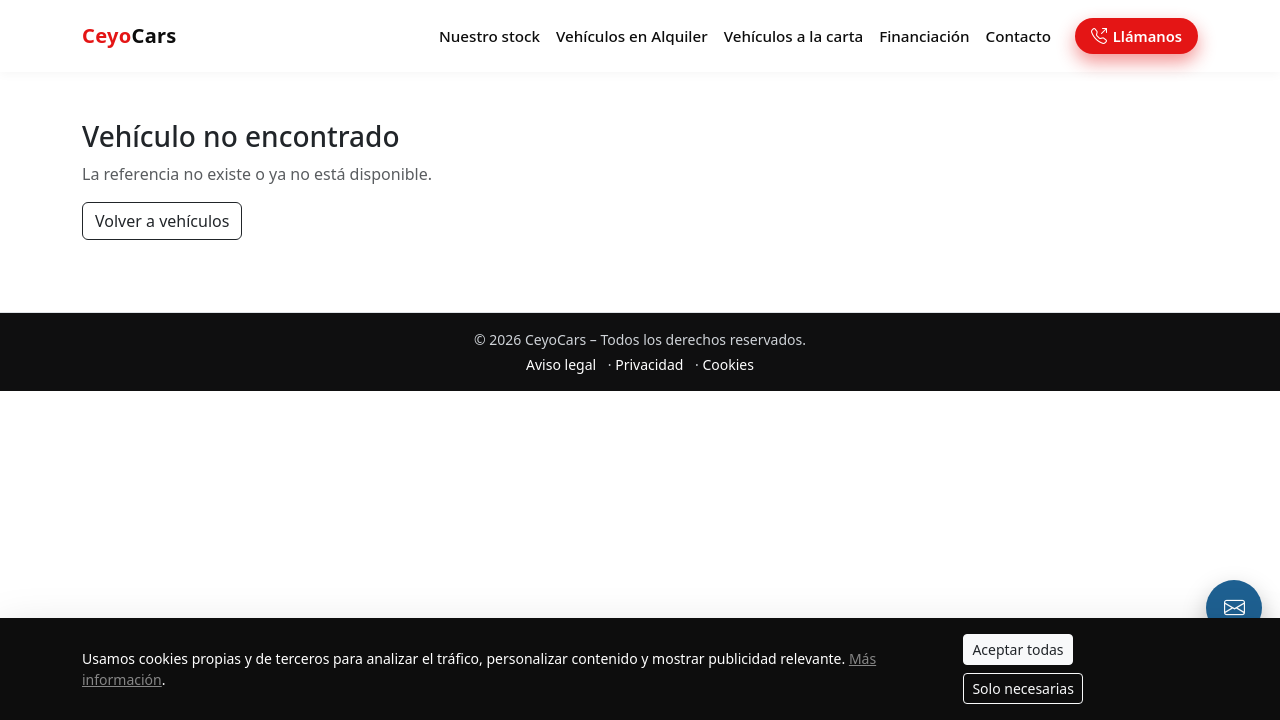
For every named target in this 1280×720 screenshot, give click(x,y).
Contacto (1019, 36)
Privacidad (649, 364)
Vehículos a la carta (794, 36)
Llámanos (1136, 36)
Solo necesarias (1023, 688)
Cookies (727, 364)
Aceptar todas (1017, 649)
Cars (129, 35)
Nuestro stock (489, 36)
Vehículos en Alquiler (632, 36)
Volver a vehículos (162, 221)
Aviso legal (561, 364)
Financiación (924, 36)
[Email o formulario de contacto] (1234, 608)
